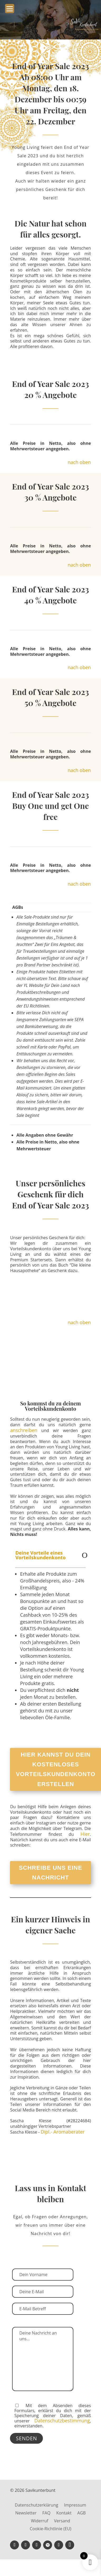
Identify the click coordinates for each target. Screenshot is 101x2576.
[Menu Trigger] (9, 8)
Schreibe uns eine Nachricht (50, 1872)
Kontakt (64, 2513)
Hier (85, 1834)
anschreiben (23, 1430)
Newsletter (26, 2513)
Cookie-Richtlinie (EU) (50, 2529)
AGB (81, 2513)
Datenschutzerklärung (36, 2505)
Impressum (75, 2505)
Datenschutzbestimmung (62, 2420)
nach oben (79, 462)
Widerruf (39, 2521)
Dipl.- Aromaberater (63, 2132)
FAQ (46, 2513)
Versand (62, 2521)
